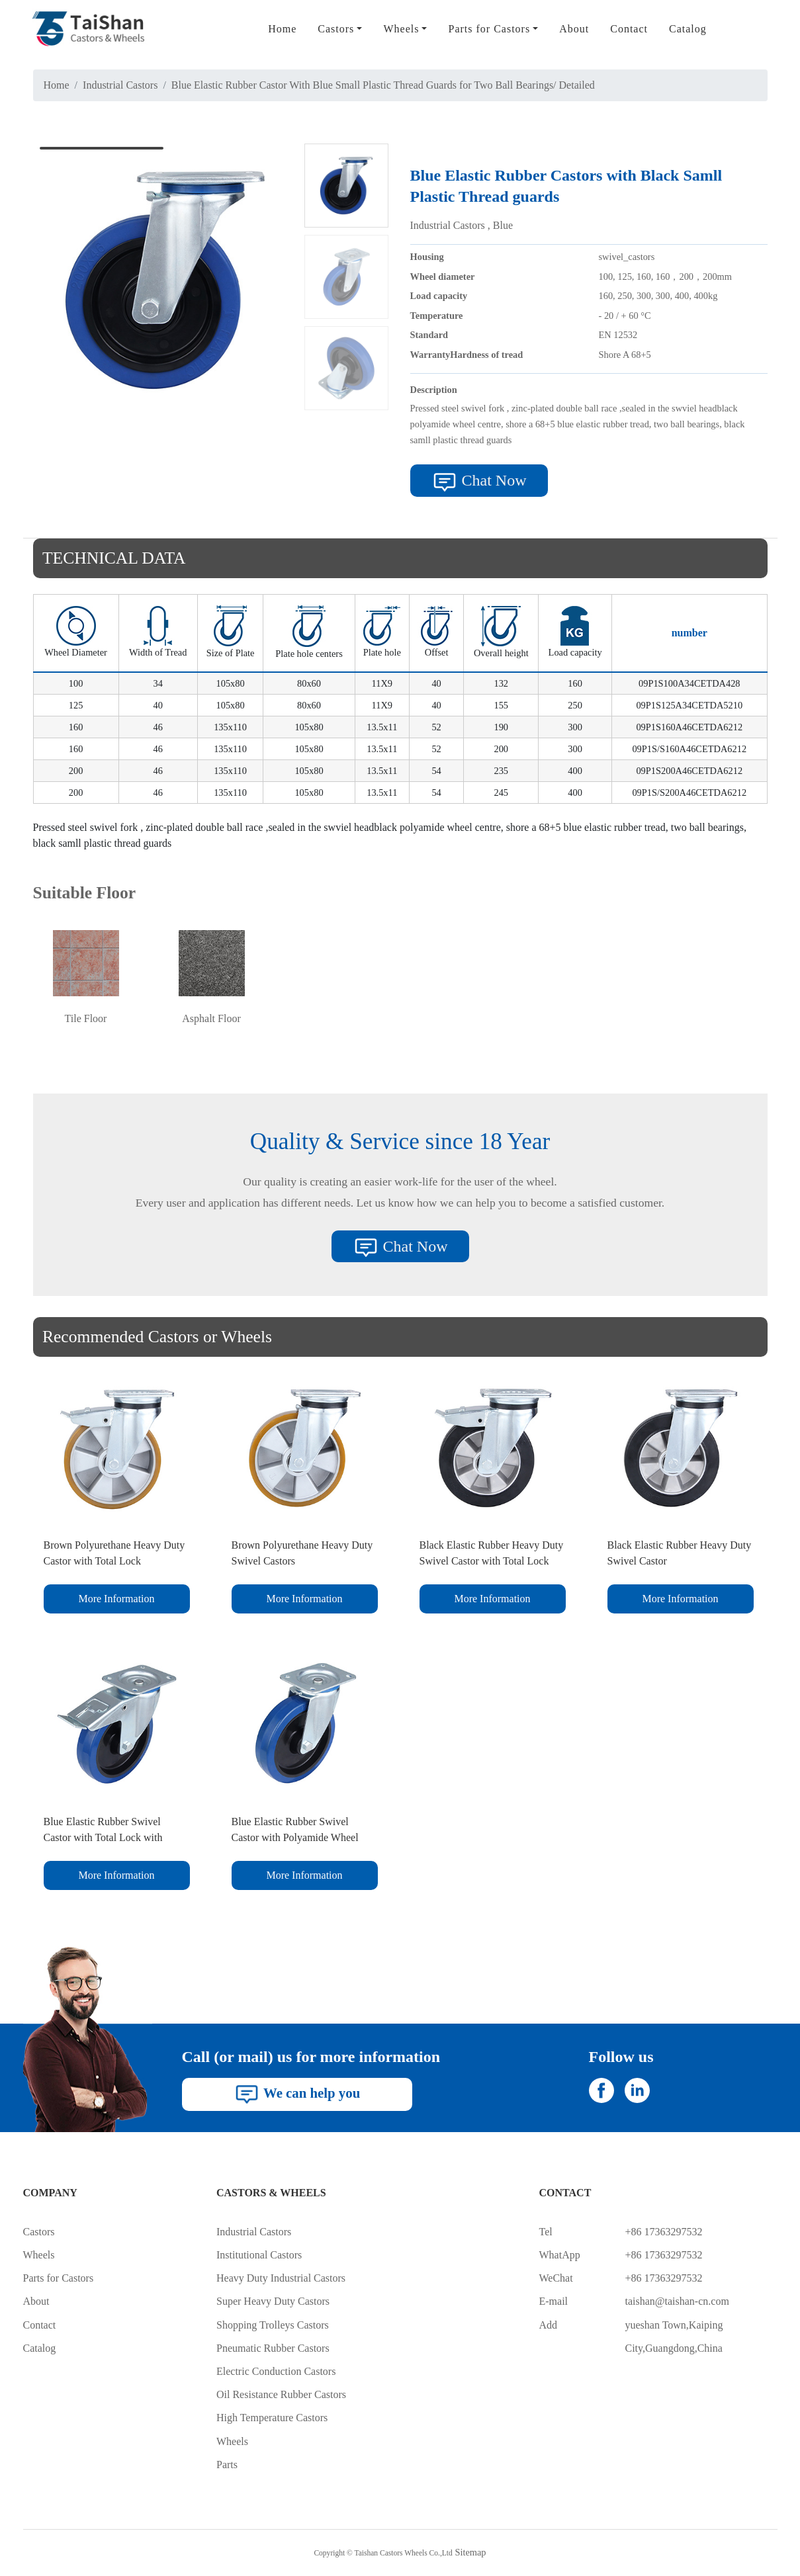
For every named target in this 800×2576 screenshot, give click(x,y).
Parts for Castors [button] (489, 28)
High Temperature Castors (272, 2417)
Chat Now (479, 482)
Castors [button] (336, 28)
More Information (116, 1598)
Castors (39, 2231)
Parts (227, 2464)
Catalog (688, 28)
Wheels (39, 2254)
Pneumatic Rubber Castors (273, 2348)
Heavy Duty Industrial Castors (280, 2278)
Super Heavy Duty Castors (273, 2301)
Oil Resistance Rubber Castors (281, 2394)
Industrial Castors (120, 85)
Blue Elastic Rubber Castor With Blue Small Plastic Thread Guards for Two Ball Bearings (362, 85)
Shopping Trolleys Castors (272, 2325)
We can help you (297, 2094)
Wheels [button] (401, 28)
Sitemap (470, 2552)
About (574, 28)
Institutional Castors (259, 2254)
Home (282, 28)
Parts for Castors (58, 2278)
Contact (629, 28)
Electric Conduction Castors (275, 2371)
